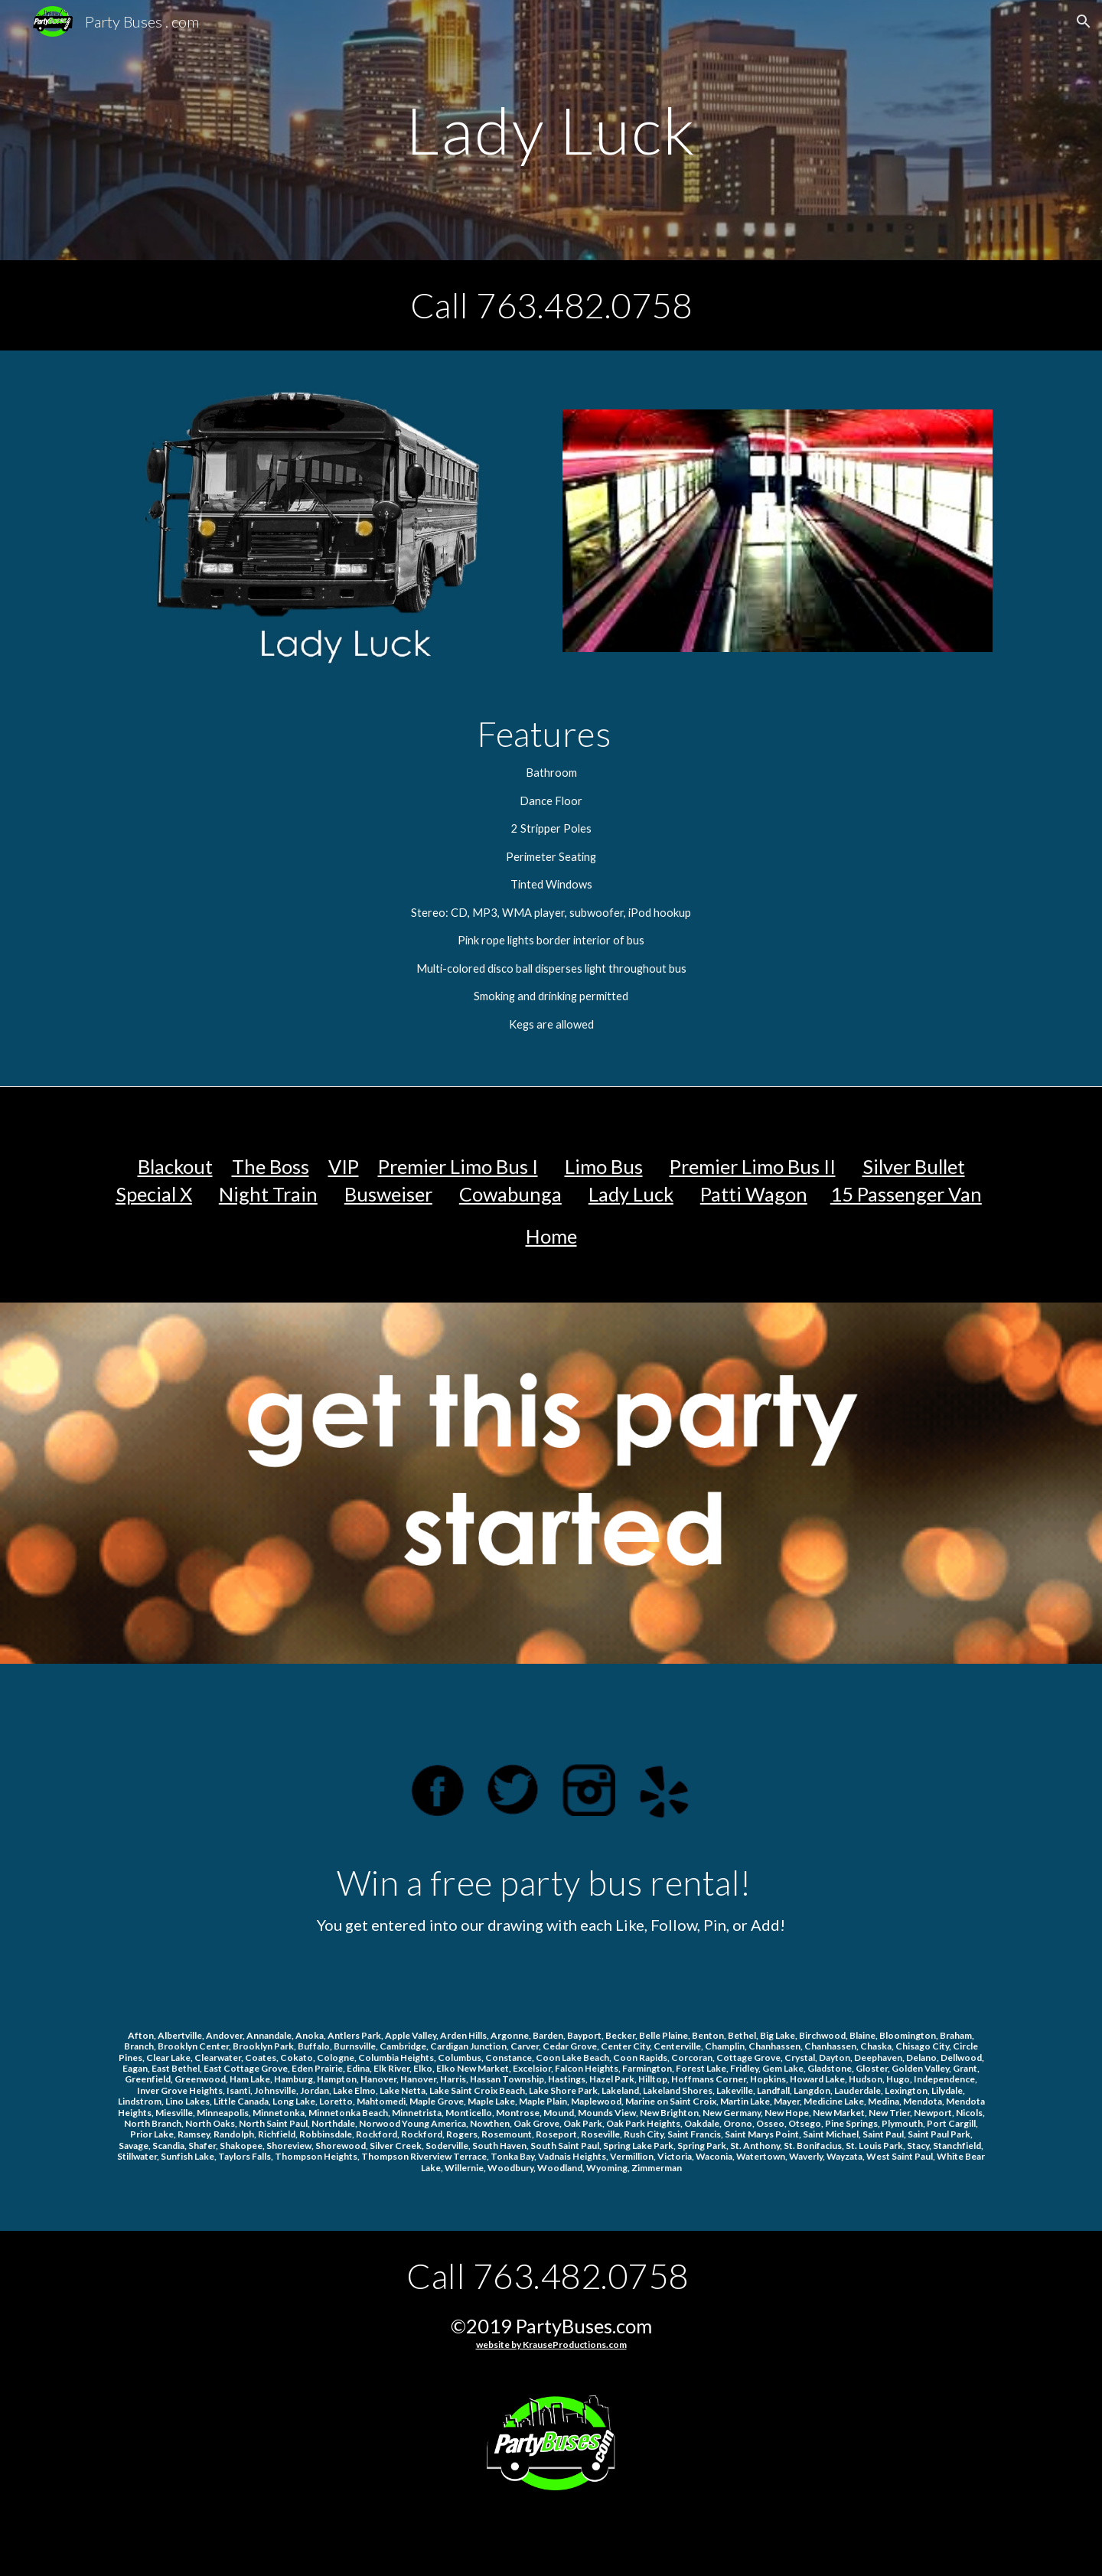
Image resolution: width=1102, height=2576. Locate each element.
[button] (1083, 21)
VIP (343, 1166)
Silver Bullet (913, 1166)
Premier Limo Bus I (458, 1166)
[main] (551, 129)
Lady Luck (630, 1193)
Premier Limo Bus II (753, 1166)
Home (551, 1235)
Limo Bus (604, 1166)
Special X (154, 1193)
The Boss (270, 1166)
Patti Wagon (753, 1193)
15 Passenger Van (906, 1193)
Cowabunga (510, 1193)
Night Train (268, 1193)
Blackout (175, 1166)
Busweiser (388, 1193)
